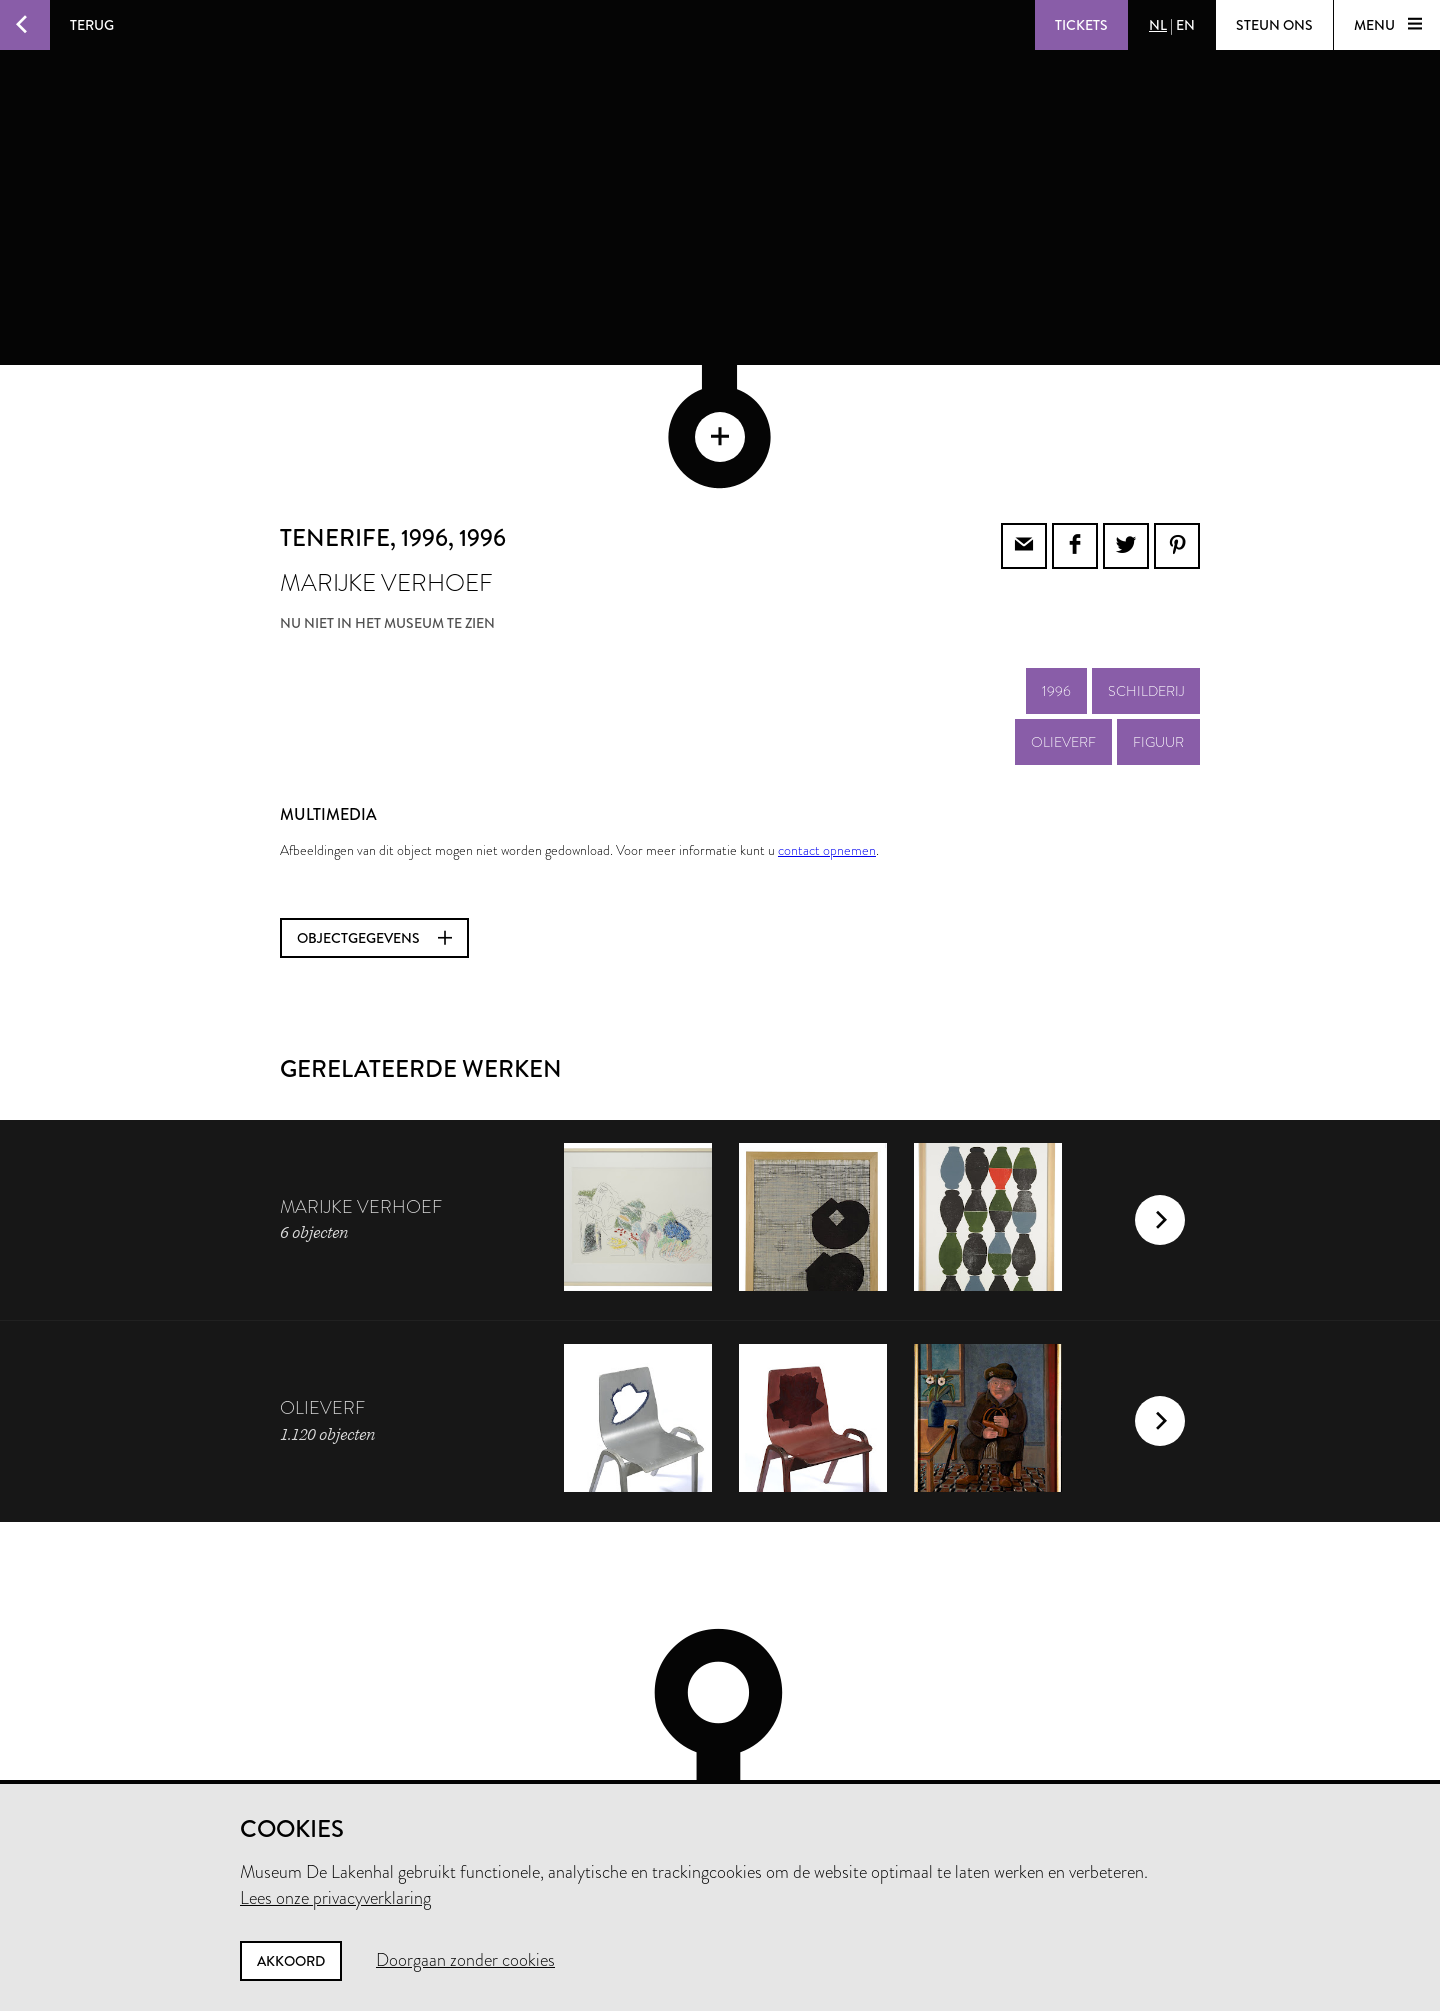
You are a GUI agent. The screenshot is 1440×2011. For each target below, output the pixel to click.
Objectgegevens (374, 830)
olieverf (1063, 634)
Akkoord (291, 1961)
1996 (1056, 583)
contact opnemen (827, 742)
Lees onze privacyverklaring (335, 1898)
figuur (1158, 634)
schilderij (1146, 583)
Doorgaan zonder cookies (465, 1960)
